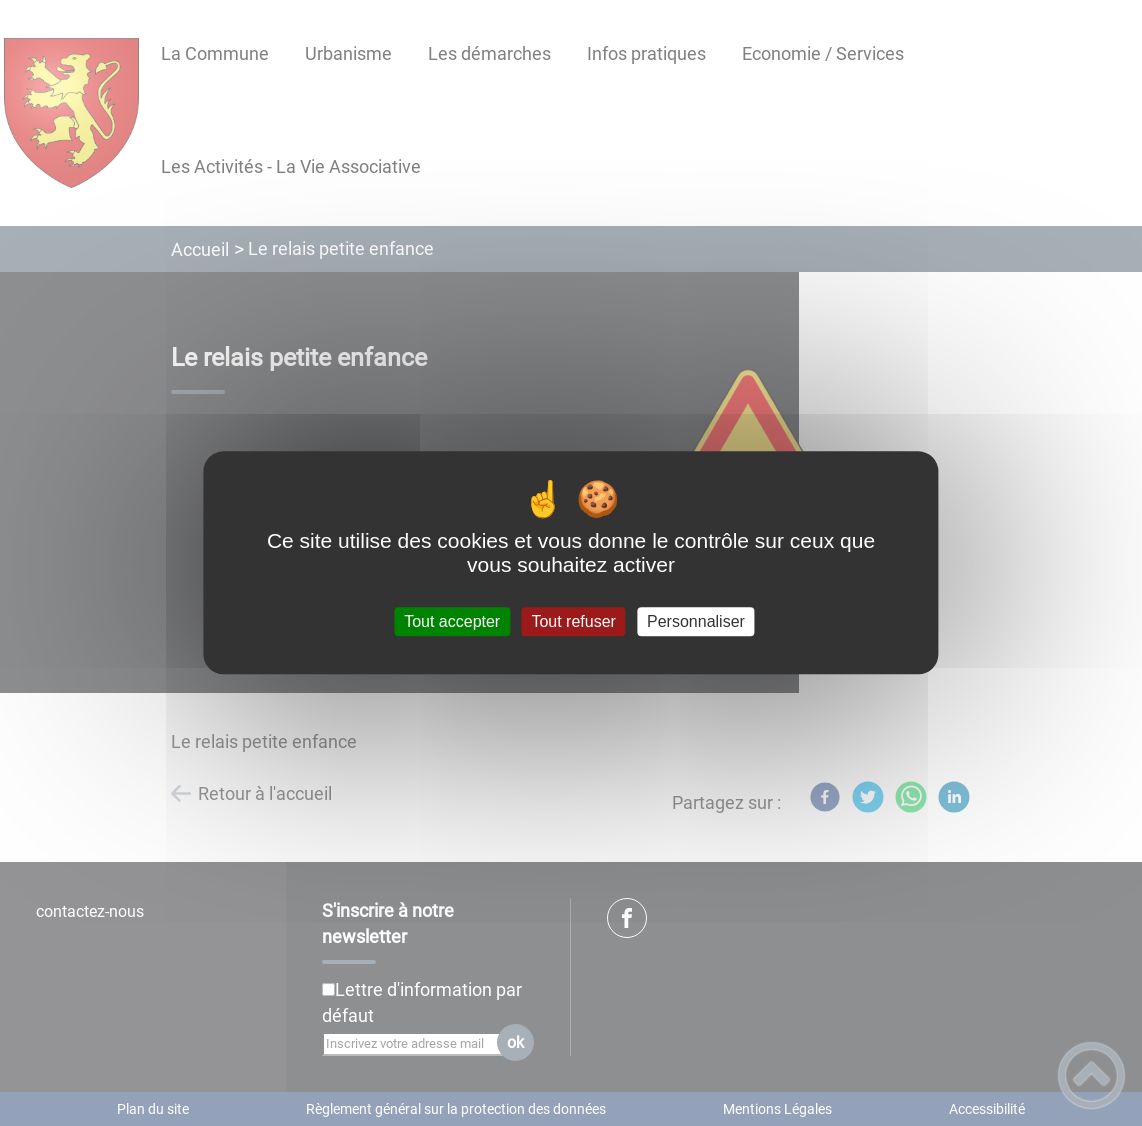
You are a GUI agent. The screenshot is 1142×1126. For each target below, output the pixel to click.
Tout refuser (573, 621)
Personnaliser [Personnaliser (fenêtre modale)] (696, 621)
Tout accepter (452, 621)
